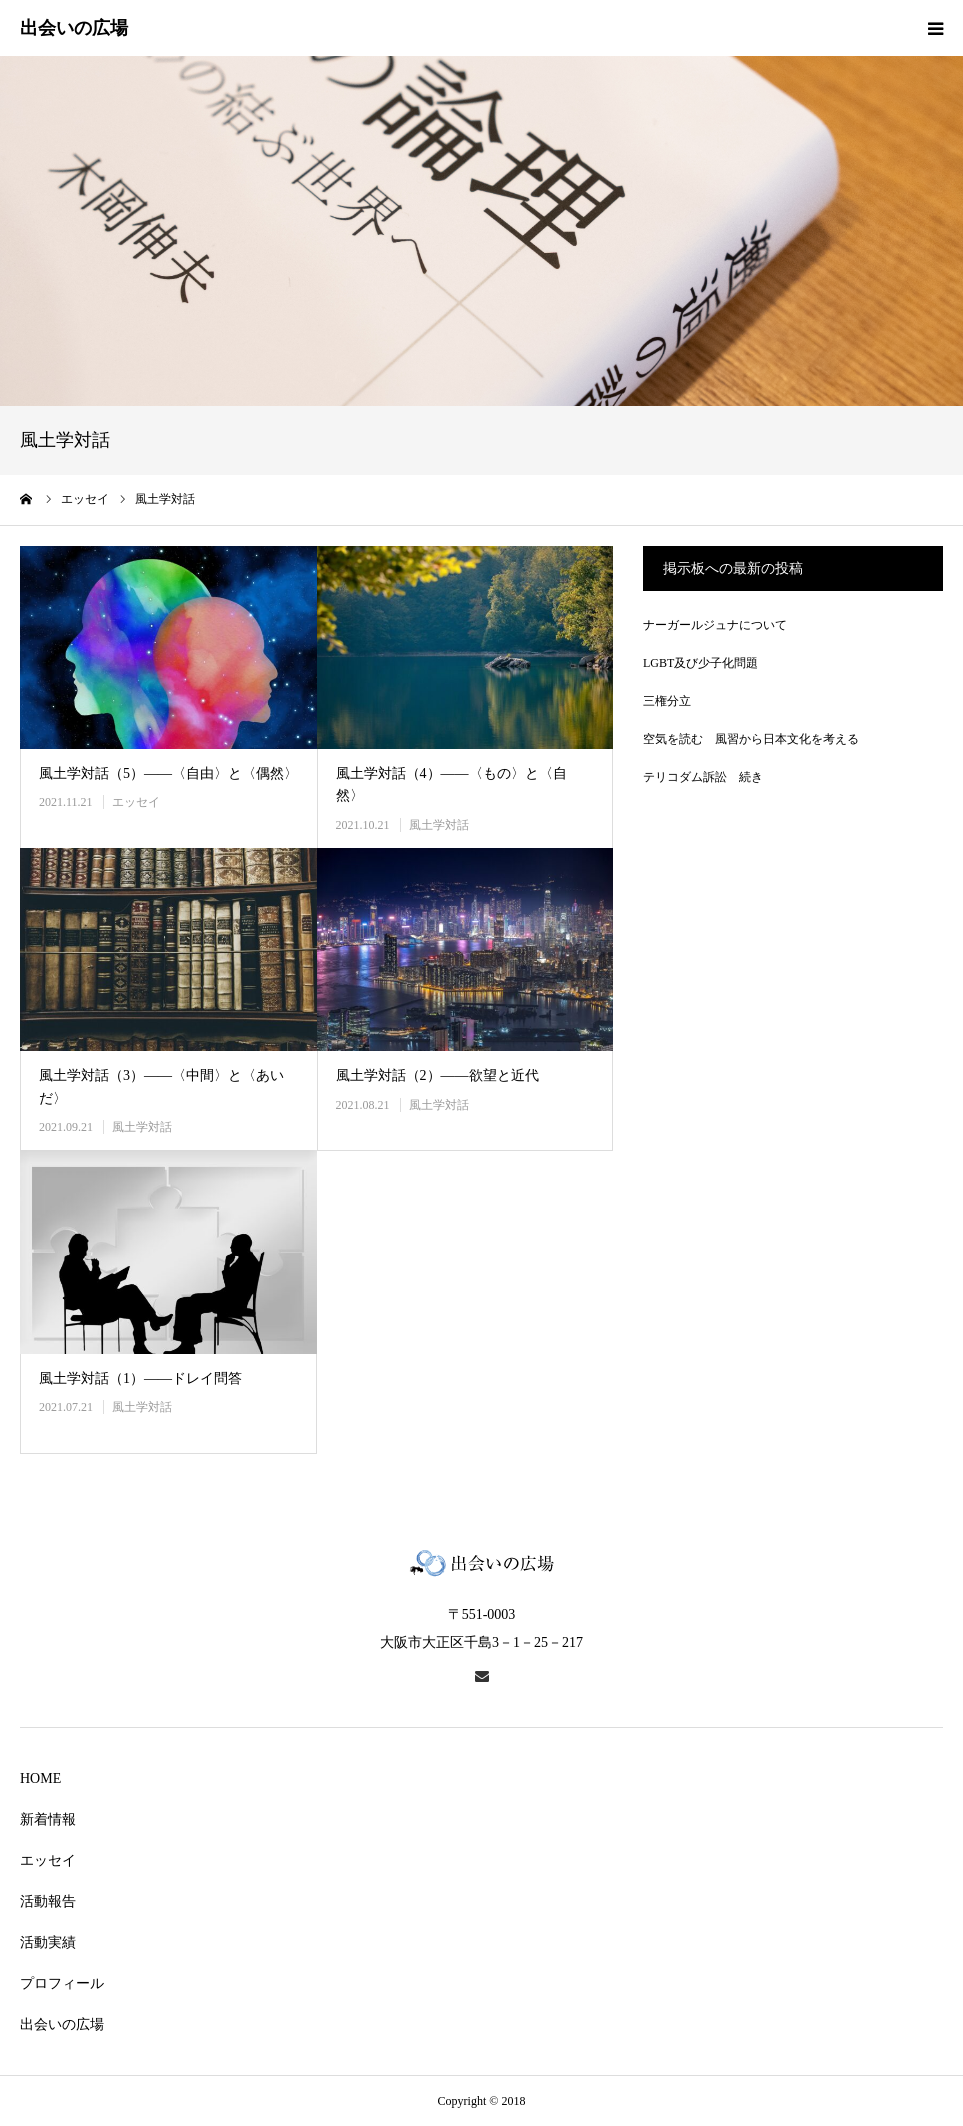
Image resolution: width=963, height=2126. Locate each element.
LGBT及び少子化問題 (700, 663)
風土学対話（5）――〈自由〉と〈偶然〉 (168, 773)
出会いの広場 (62, 2024)
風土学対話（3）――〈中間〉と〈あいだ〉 (161, 1086)
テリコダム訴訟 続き (703, 777)
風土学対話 (439, 825)
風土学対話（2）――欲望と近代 (437, 1075)
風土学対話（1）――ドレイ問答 (140, 1378)
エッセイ (136, 802)
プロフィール (62, 1983)
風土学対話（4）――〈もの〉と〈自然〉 (451, 784)
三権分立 (667, 701)
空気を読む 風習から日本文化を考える (751, 739)
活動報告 (48, 1901)
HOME (40, 1778)
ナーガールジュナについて (715, 625)
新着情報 (48, 1819)
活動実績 (48, 1942)
